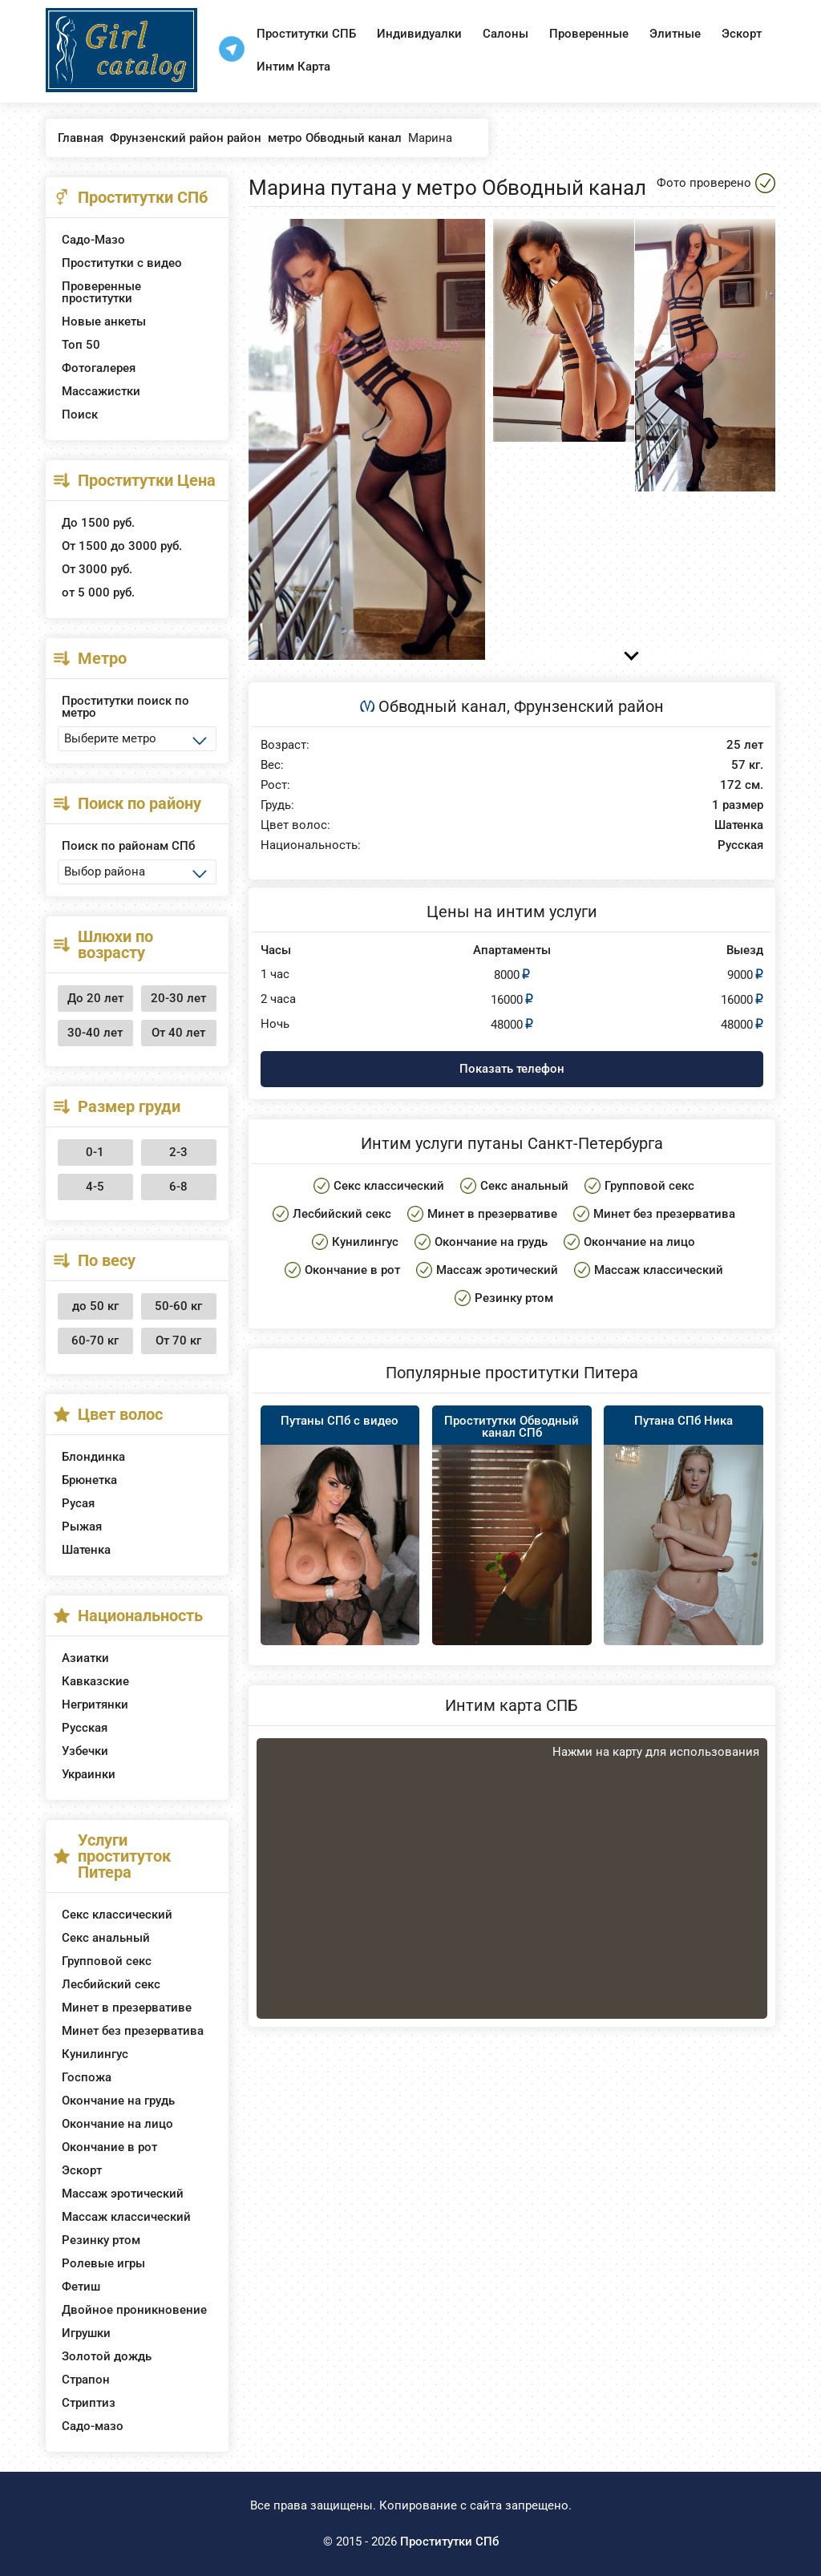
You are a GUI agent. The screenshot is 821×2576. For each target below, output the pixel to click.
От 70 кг (178, 1340)
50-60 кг (178, 1306)
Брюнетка (89, 1480)
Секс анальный (106, 1938)
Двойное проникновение (134, 2310)
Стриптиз (88, 2403)
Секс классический (117, 1914)
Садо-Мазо (93, 240)
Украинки (88, 1774)
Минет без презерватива (133, 2031)
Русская (84, 1728)
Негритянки (95, 1704)
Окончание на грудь (118, 2100)
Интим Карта (293, 66)
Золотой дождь (107, 2356)
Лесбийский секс (111, 1984)
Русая (78, 1503)
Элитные (675, 33)
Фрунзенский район (589, 706)
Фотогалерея (98, 368)
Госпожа (86, 2077)
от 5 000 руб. (98, 592)
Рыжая (82, 1526)
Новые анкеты (104, 321)
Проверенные (589, 33)
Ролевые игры (103, 2263)
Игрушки (86, 2333)
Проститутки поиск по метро (125, 707)
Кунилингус (95, 2054)
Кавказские (95, 1681)
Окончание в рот (109, 2147)
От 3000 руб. (97, 569)
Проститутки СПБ (306, 33)
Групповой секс (107, 1961)
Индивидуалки (419, 33)
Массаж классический (126, 2217)
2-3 (178, 1152)
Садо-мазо (92, 2426)
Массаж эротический (123, 2193)
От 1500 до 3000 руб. (122, 546)
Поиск (80, 414)
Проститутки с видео (122, 263)
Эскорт (742, 33)
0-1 (95, 1152)
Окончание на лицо (117, 2124)
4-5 (95, 1186)
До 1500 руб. (98, 523)
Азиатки (85, 1658)
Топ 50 (81, 345)
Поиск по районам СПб (128, 846)
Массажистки (101, 391)
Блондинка (93, 1457)
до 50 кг (95, 1306)
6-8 (178, 1186)
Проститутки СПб (449, 2541)
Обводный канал (442, 706)
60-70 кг (95, 1340)
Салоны (505, 33)
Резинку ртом (101, 2240)
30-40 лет (95, 1032)
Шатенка (86, 1550)
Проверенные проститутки (101, 292)
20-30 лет (178, 998)
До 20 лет (95, 998)
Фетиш (81, 2286)
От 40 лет (178, 1032)
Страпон (86, 2379)
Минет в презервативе (127, 2007)
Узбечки (85, 1751)
